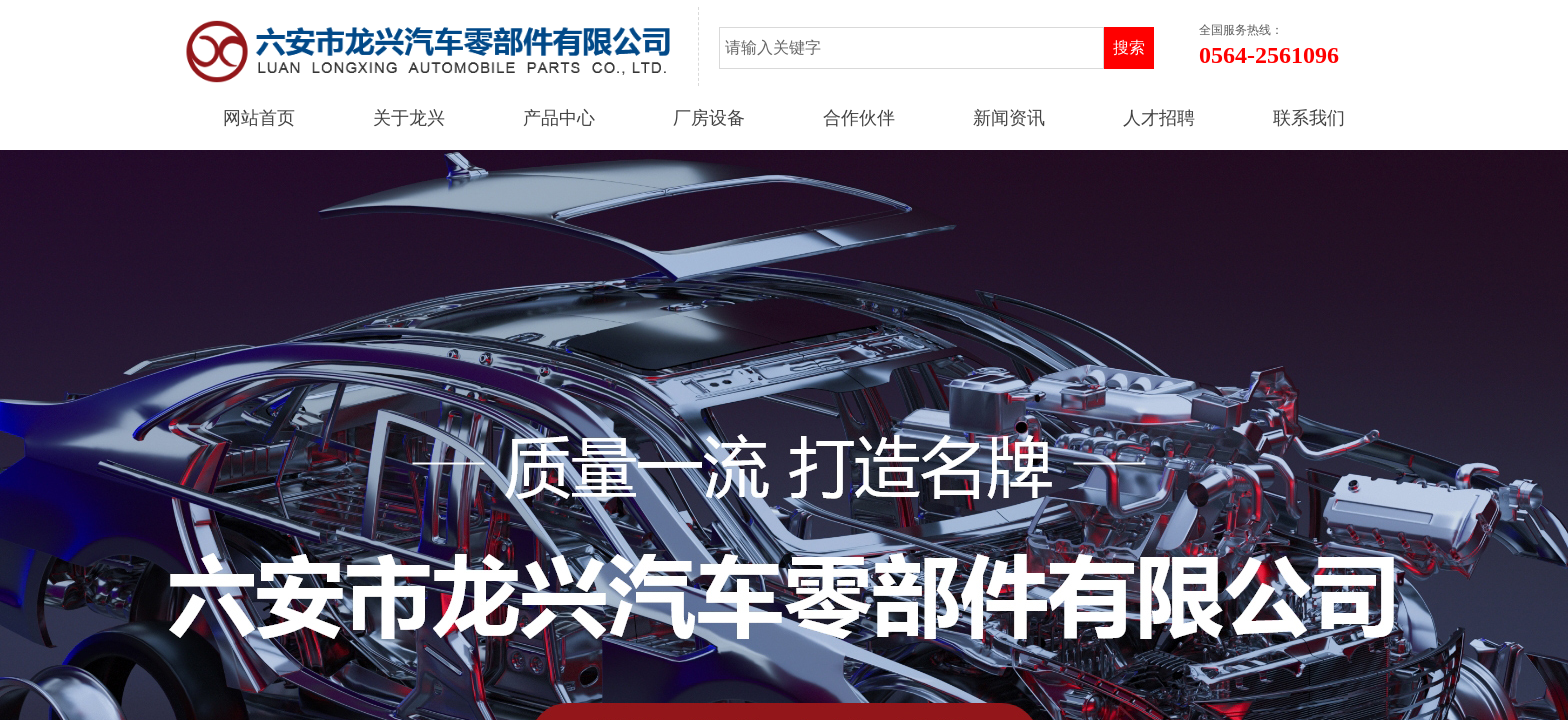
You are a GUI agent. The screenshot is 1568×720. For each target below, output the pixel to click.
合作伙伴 (859, 118)
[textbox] (911, 48)
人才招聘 (1159, 118)
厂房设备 (709, 118)
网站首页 (259, 118)
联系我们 (1309, 118)
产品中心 (559, 118)
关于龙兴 (409, 118)
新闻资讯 (1009, 118)
